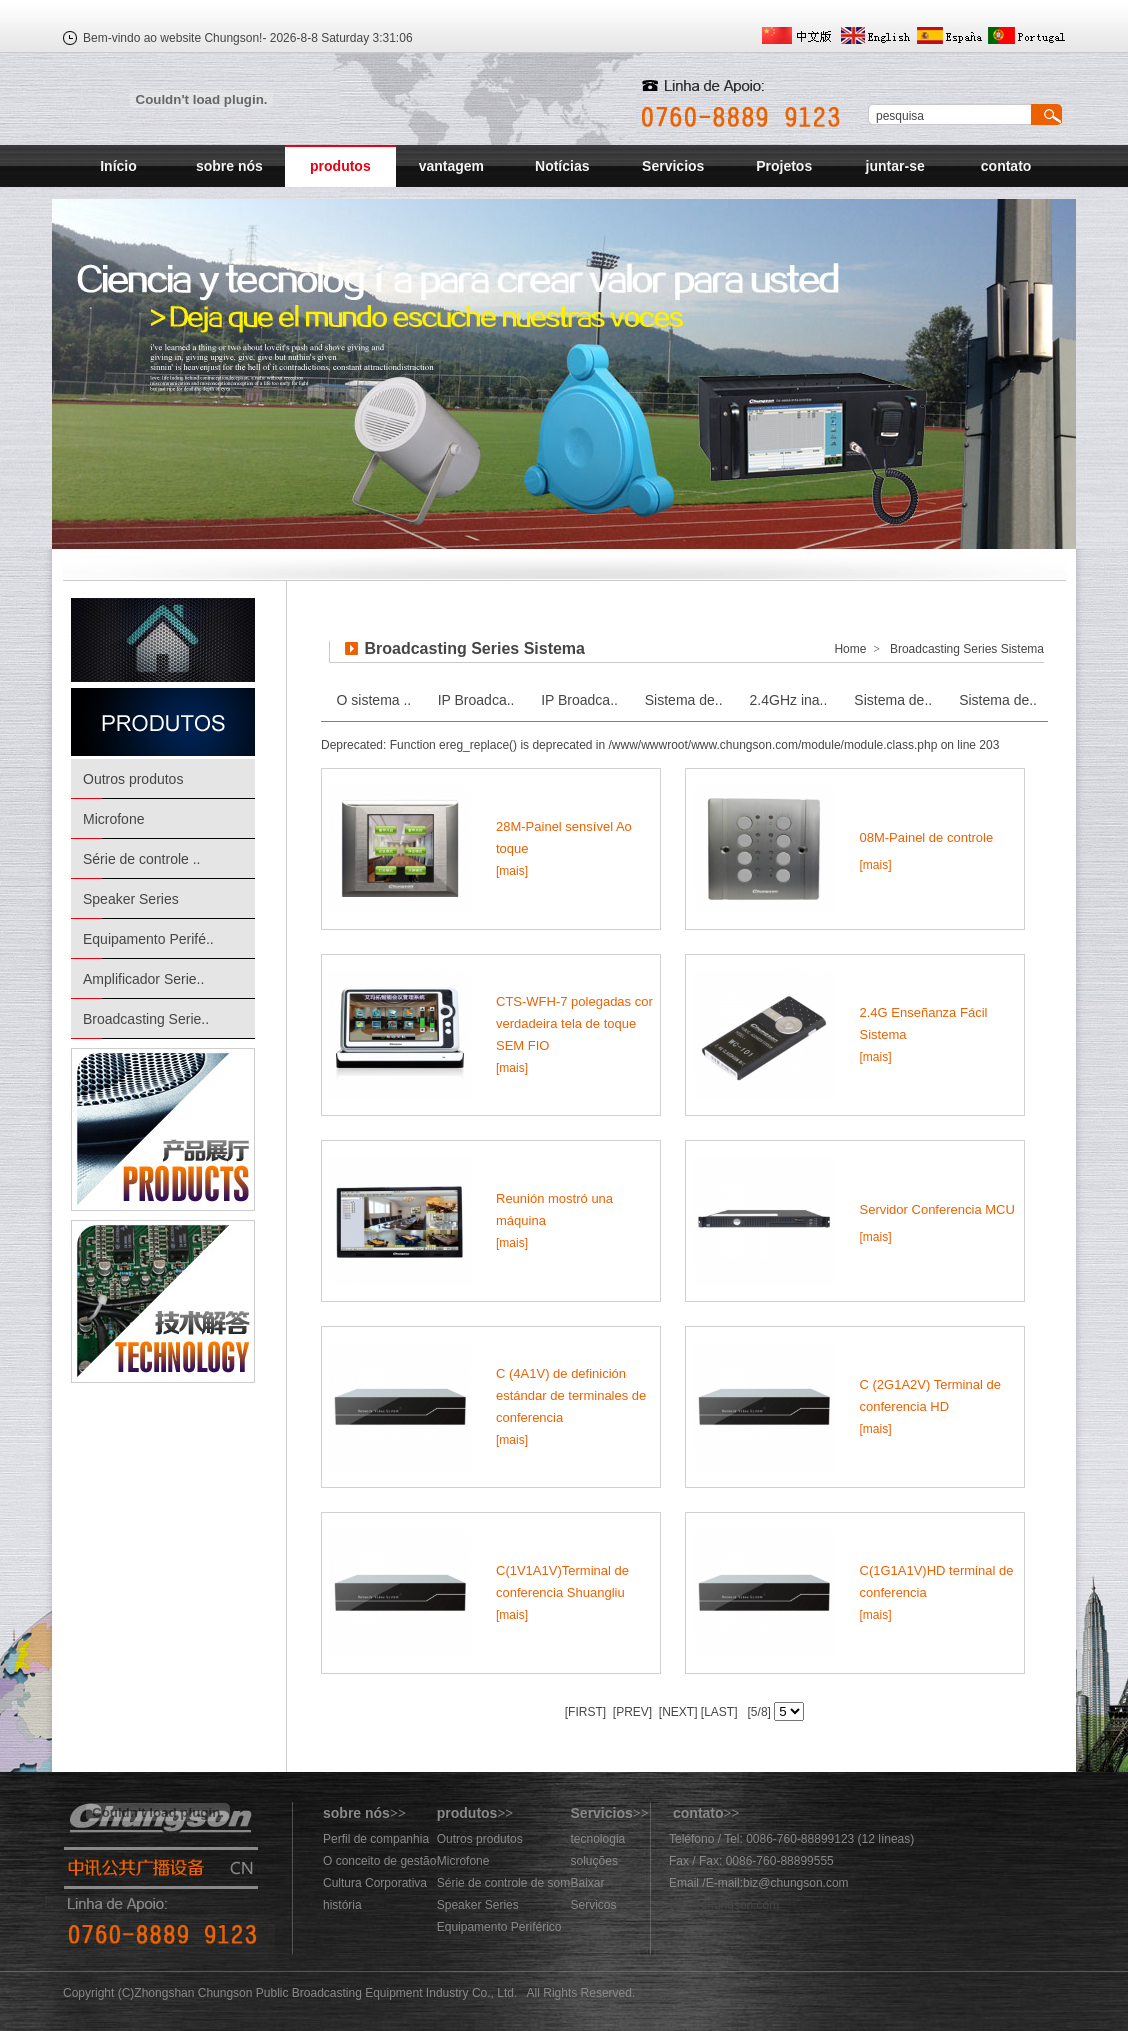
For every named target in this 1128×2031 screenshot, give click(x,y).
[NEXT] (677, 1712)
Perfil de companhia (376, 1839)
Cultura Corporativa (375, 1883)
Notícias (562, 166)
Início (118, 166)
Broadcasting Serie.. (146, 1019)
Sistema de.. (684, 700)
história (342, 1905)
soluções (594, 1861)
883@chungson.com (724, 1905)
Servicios (673, 166)
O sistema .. (374, 700)
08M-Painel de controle (927, 837)
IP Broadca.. (476, 700)
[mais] (512, 871)
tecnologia (598, 1839)
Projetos (784, 166)
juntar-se (895, 166)
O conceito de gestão (379, 1861)
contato (1006, 166)
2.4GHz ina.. (789, 700)
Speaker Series (131, 899)
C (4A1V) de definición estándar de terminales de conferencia (571, 1395)
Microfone (113, 819)
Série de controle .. (142, 859)
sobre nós (229, 166)
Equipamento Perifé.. (148, 939)
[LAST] (718, 1712)
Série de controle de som (503, 1883)
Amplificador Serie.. (143, 979)
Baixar (588, 1883)
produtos (340, 166)
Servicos (594, 1905)
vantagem (451, 166)
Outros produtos (133, 779)
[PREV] (630, 1712)
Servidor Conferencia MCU (937, 1209)
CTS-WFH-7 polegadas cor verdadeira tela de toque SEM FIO (574, 1023)
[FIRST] (585, 1712)
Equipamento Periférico (499, 1927)
